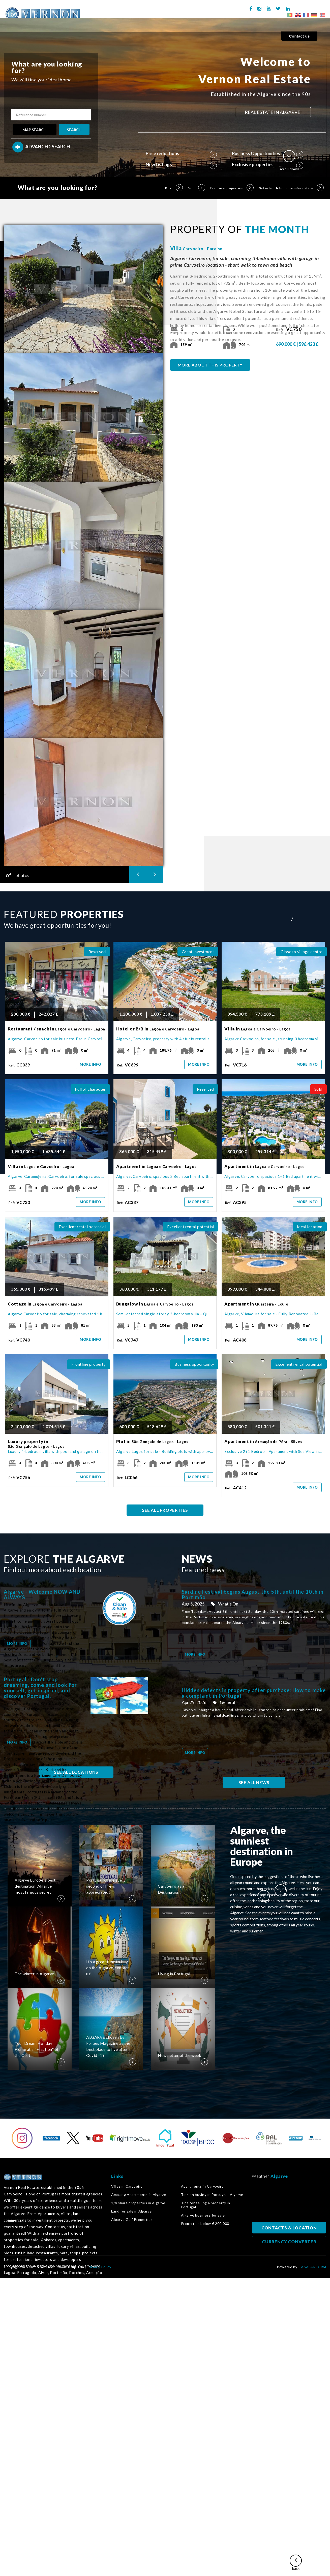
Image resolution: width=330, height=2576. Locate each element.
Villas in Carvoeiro (126, 2186)
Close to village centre (301, 951)
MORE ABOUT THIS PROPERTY (210, 364)
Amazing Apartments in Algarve (138, 2195)
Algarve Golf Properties (132, 2220)
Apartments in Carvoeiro (202, 2186)
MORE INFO (90, 1064)
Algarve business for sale (203, 2215)
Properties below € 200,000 (205, 2224)
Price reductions (181, 153)
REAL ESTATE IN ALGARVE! (273, 112)
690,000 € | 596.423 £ (297, 344)
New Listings (181, 164)
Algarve (279, 2176)
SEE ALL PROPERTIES (165, 1510)
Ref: (290, 329)
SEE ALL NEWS (253, 1782)
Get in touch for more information (291, 187)
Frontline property (88, 1364)
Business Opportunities (267, 153)
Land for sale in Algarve (131, 2211)
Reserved (97, 951)
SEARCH (74, 129)
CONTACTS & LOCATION (289, 2227)
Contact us (299, 36)
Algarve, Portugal (289, 2202)
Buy (174, 187)
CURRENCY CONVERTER (289, 2241)
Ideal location (309, 1226)
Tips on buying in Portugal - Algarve (212, 2195)
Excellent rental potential (82, 1226)
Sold (318, 1089)
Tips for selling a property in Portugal (205, 2205)
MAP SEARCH (34, 129)
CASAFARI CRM (312, 2267)
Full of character (90, 1089)
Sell (196, 187)
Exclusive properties (267, 164)
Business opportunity (194, 1364)
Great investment (198, 951)
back (296, 2562)
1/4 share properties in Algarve (138, 2203)
